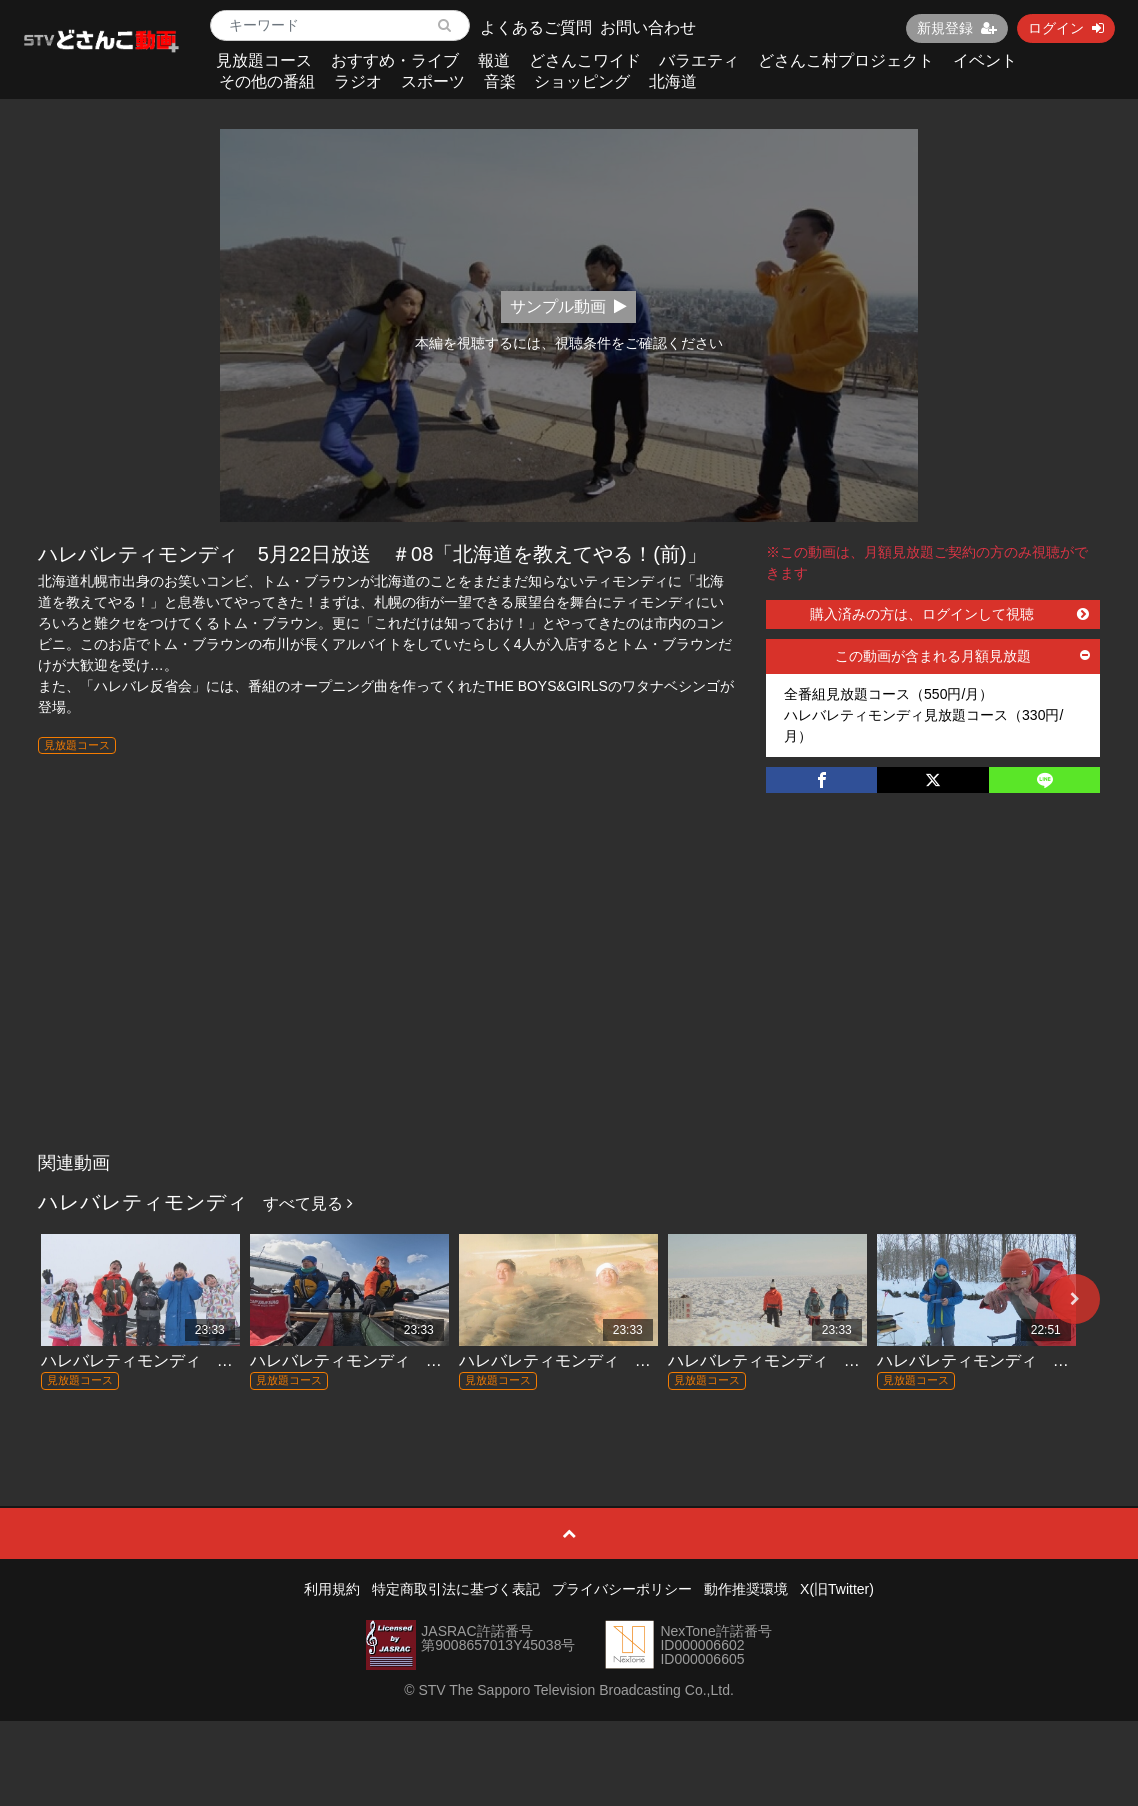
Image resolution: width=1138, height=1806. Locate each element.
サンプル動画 (568, 306)
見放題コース (264, 60)
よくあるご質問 (536, 27)
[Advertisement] (569, 993)
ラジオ (358, 81)
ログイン (1066, 28)
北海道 (673, 81)
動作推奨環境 (746, 1589)
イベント (985, 60)
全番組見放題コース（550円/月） (888, 694)
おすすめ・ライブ (395, 60)
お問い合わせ (648, 27)
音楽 (500, 81)
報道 (494, 60)
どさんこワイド (585, 60)
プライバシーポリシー (622, 1589)
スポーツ (433, 81)
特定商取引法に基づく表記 (456, 1589)
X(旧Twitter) (837, 1589)
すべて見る (308, 1203)
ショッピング (582, 81)
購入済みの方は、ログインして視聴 (949, 614)
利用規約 (332, 1589)
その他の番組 (267, 81)
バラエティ (699, 60)
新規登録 (957, 28)
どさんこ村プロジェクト (846, 60)
